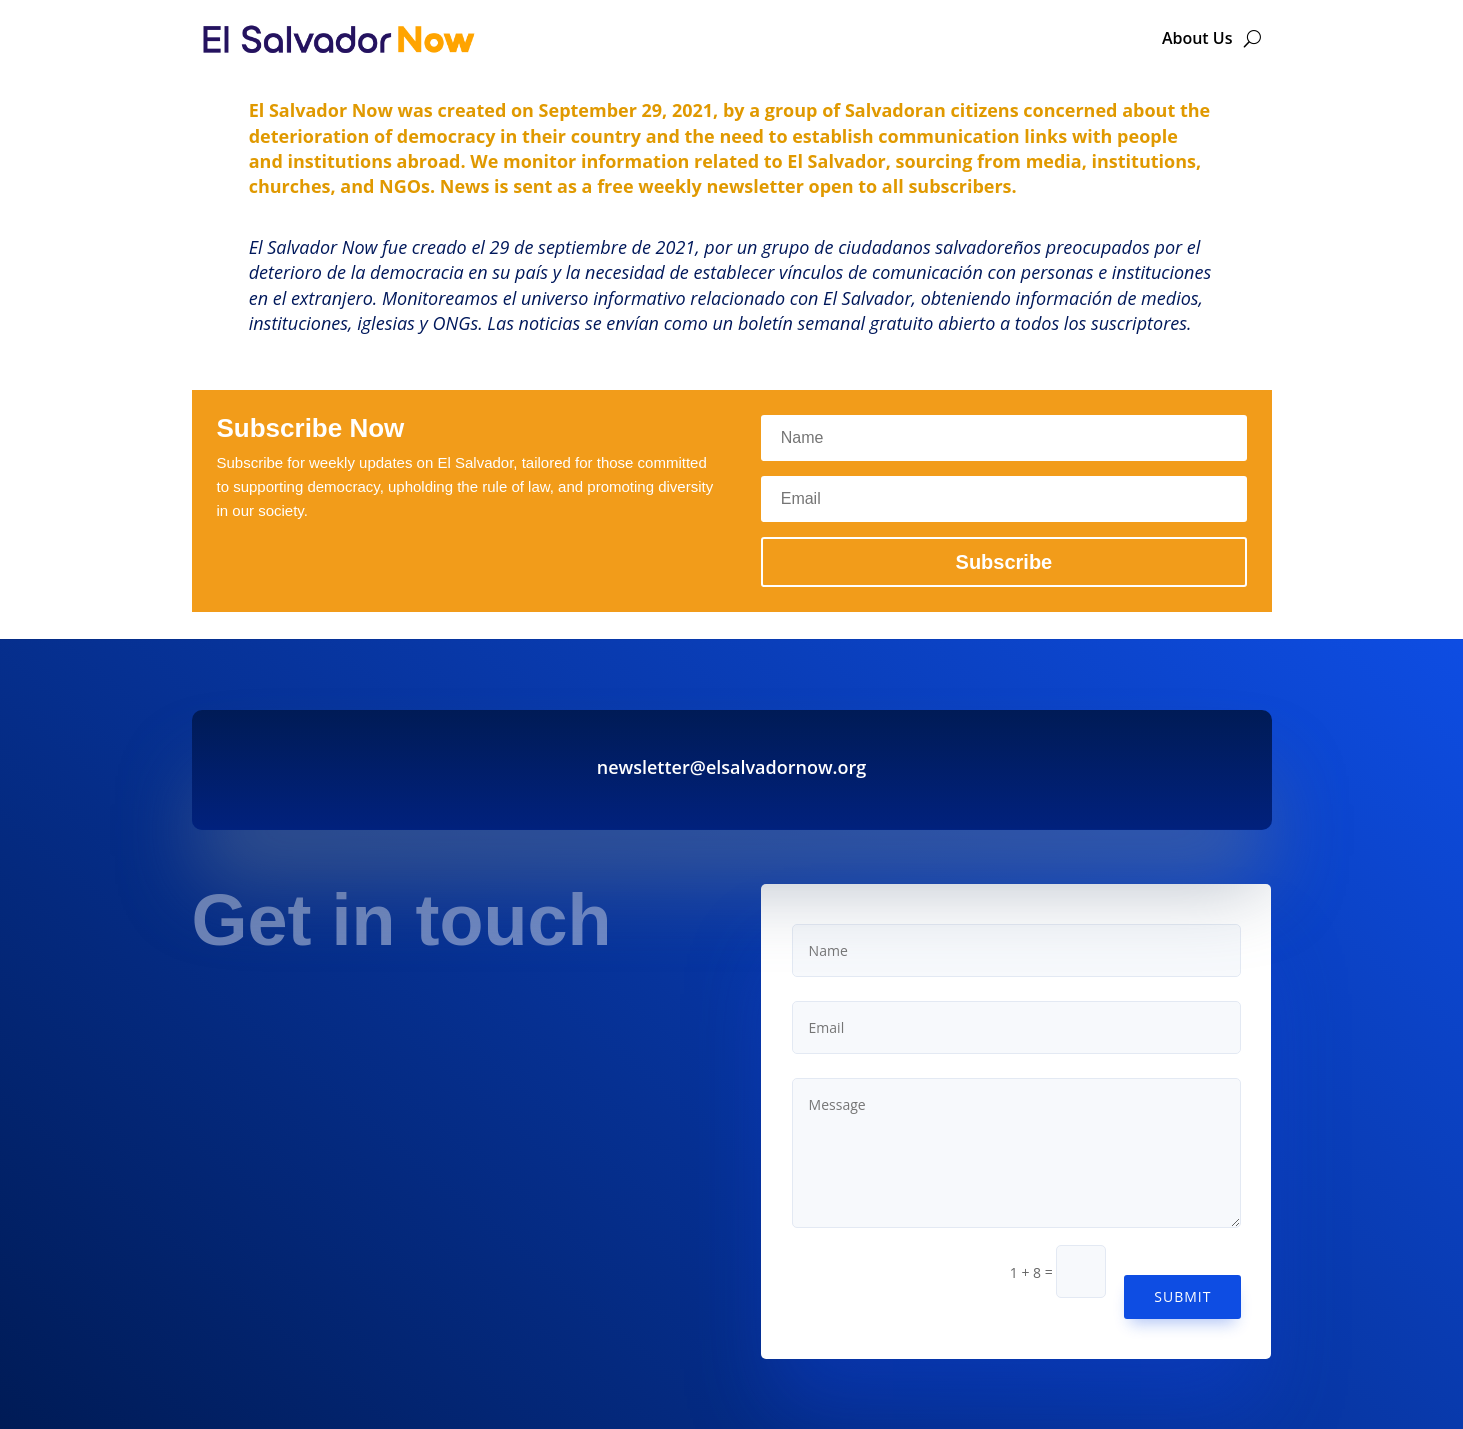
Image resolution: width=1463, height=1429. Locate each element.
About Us (1197, 38)
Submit (1182, 1296)
